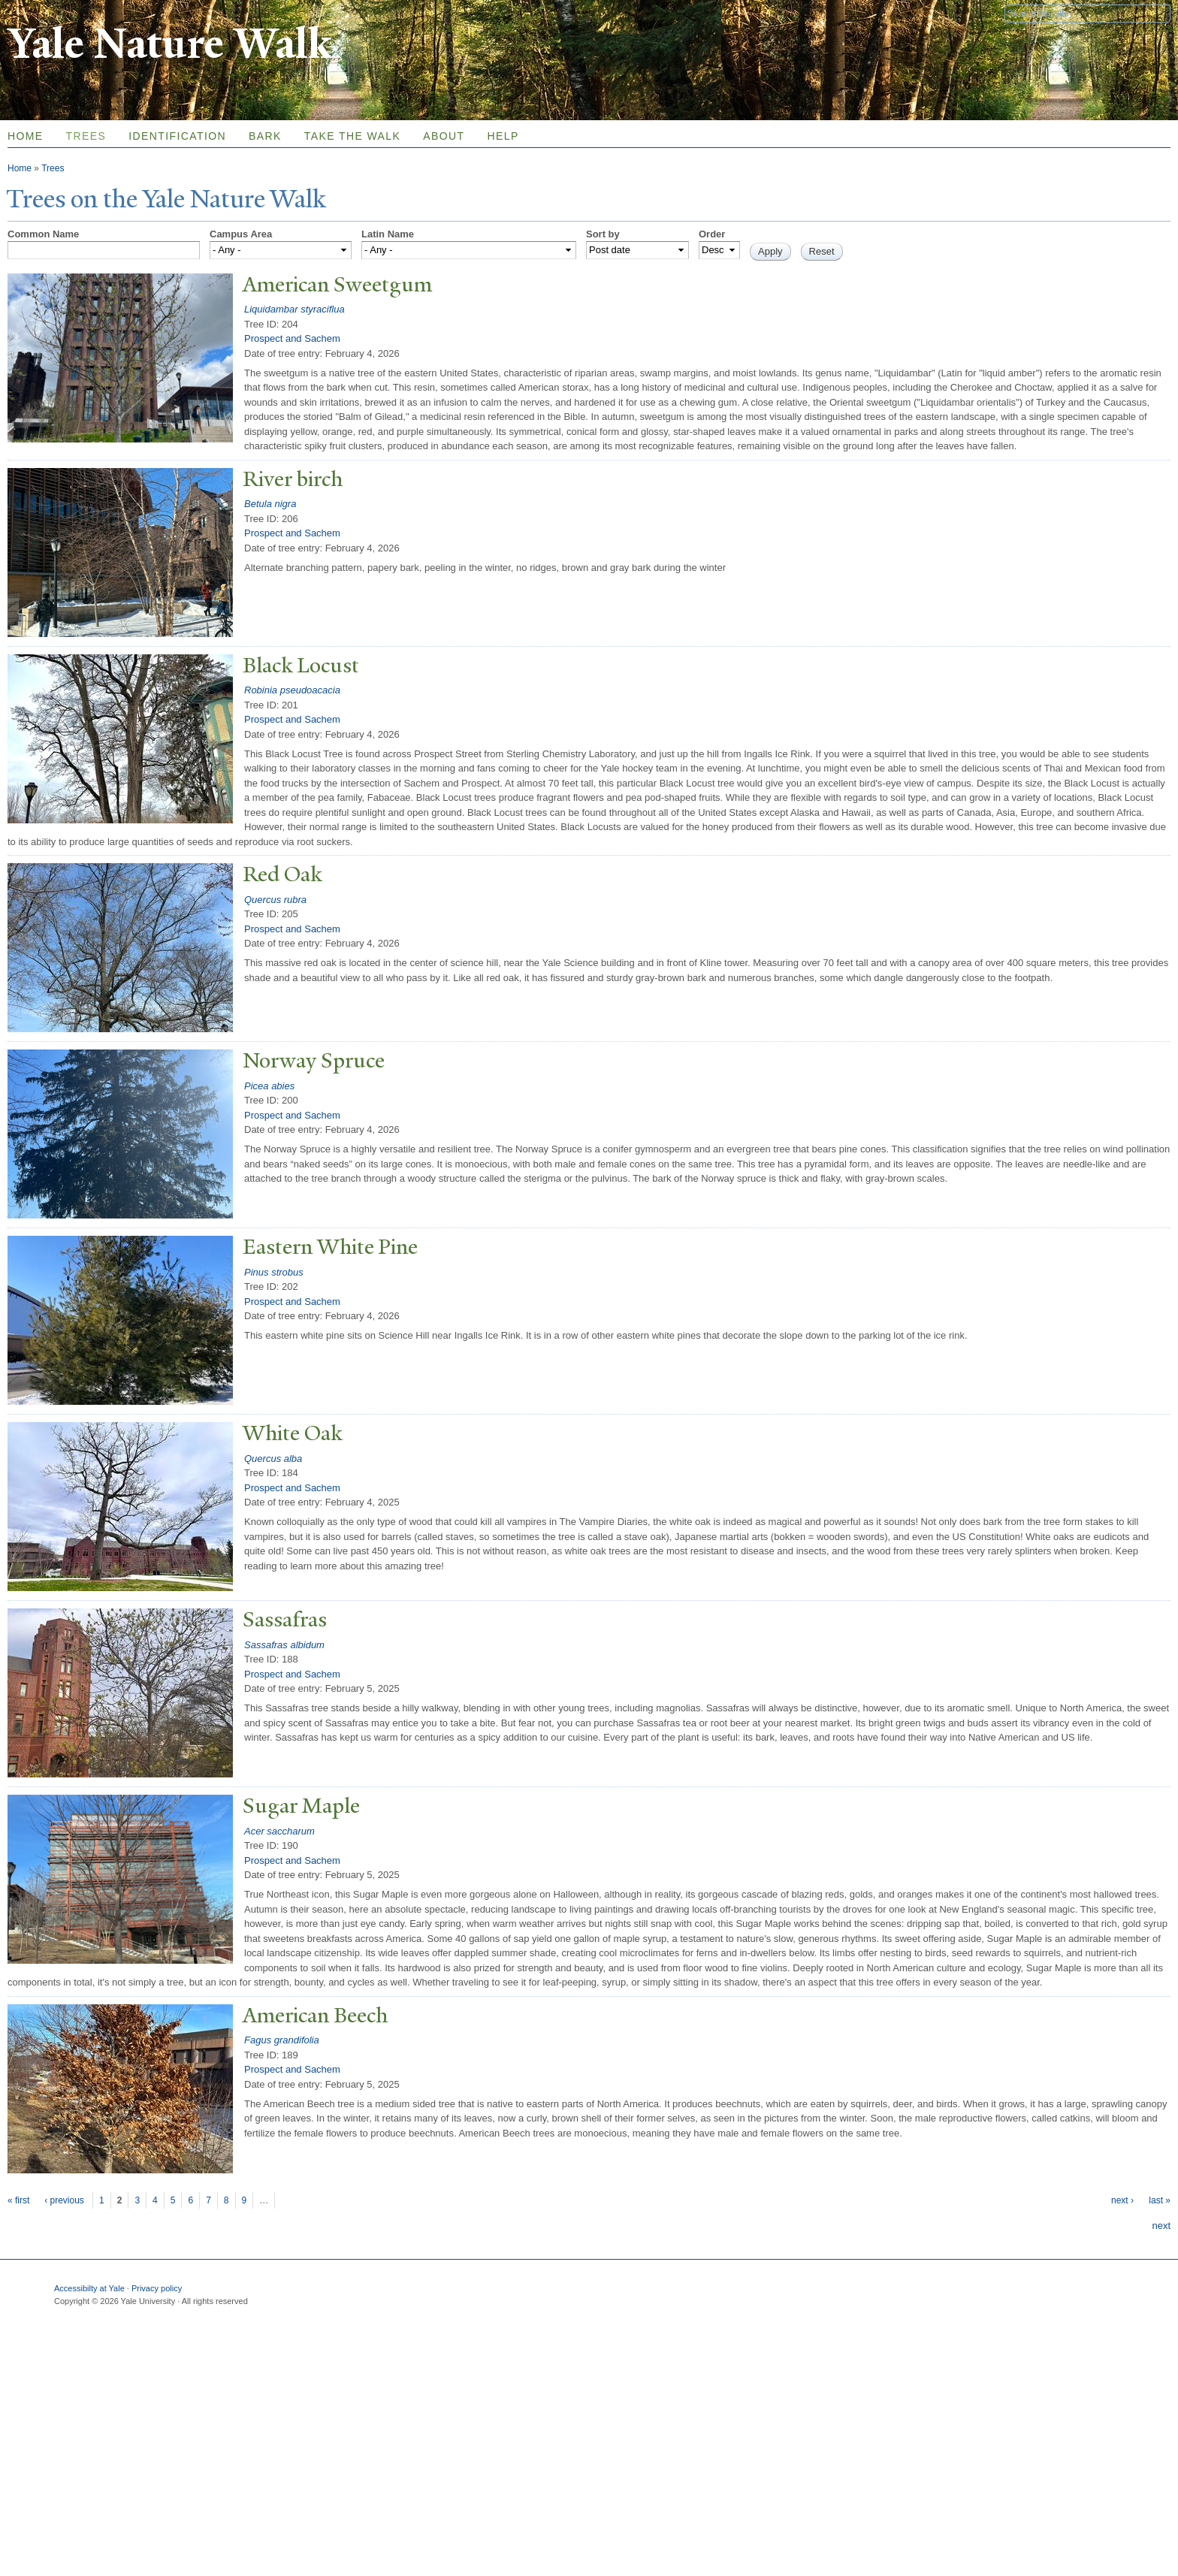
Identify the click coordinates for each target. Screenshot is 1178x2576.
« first (18, 2200)
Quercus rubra (275, 899)
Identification (177, 136)
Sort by (603, 234)
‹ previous (64, 2200)
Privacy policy (156, 2288)
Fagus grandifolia (281, 2040)
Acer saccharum (279, 1831)
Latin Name (387, 234)
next (1161, 2225)
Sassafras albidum (284, 1644)
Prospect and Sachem (292, 338)
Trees (86, 136)
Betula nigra (270, 503)
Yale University (50, 13)
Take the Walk (352, 136)
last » (1159, 2200)
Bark (265, 136)
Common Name (43, 234)
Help (502, 136)
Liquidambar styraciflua (294, 309)
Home (20, 168)
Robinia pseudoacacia (292, 690)
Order (712, 234)
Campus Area (241, 234)
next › (1122, 2200)
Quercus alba (273, 1458)
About (443, 136)
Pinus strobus (274, 1272)
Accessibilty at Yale (89, 2288)
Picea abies (269, 1086)
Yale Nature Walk (169, 44)
